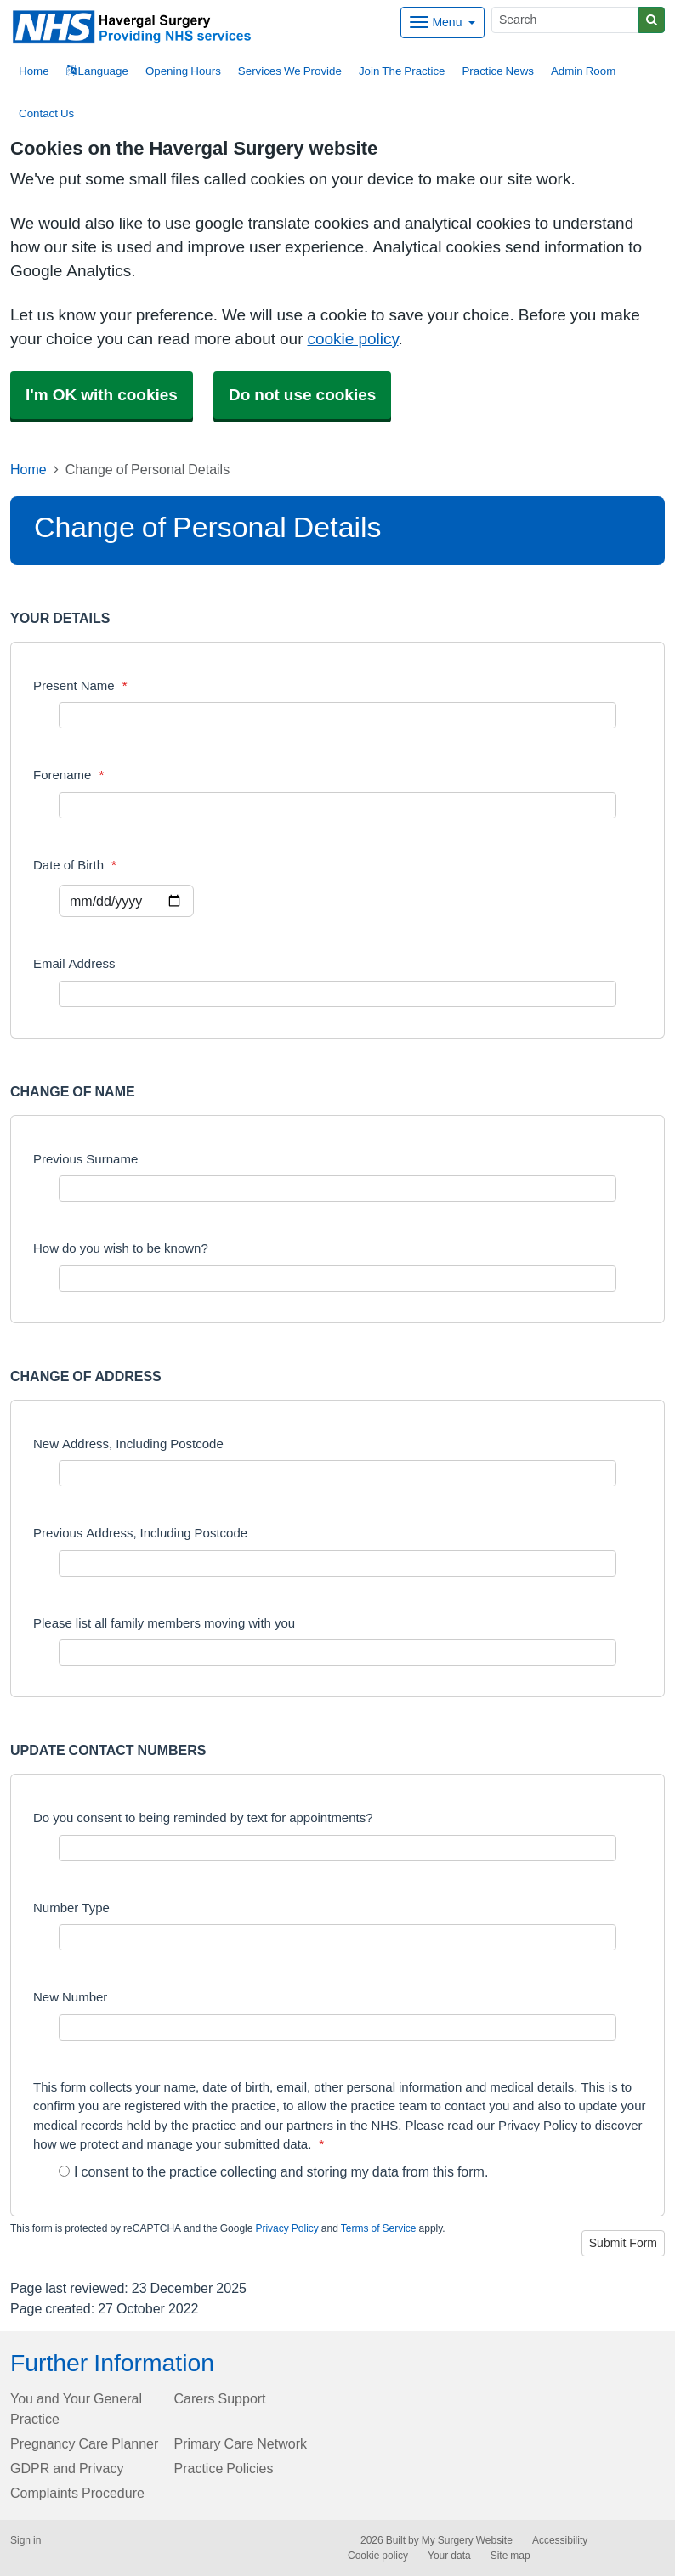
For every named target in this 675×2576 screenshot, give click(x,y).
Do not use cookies (302, 395)
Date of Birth (74, 864)
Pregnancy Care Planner (84, 2443)
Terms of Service (379, 2228)
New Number (70, 1996)
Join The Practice (402, 70)
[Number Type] (337, 1937)
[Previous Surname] (337, 1188)
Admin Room (583, 70)
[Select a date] (126, 901)
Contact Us (46, 113)
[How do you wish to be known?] (337, 1278)
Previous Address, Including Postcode (140, 1532)
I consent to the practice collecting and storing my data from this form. (273, 2171)
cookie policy (352, 339)
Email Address (74, 963)
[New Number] (337, 2027)
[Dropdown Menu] (442, 22)
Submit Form (623, 2243)
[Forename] (337, 805)
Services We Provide (290, 70)
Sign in (25, 2540)
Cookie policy (378, 2556)
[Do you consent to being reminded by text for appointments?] (337, 1848)
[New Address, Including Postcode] (337, 1473)
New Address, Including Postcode (128, 1443)
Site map (510, 2556)
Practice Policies (224, 2468)
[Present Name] (337, 715)
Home (28, 469)
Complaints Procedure (77, 2493)
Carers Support (220, 2398)
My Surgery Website (467, 2540)
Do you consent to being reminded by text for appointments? (203, 1817)
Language (97, 70)
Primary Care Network (240, 2443)
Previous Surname (85, 1158)
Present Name (80, 685)
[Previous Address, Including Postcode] (337, 1563)
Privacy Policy (286, 2228)
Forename (68, 774)
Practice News (497, 70)
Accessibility (559, 2540)
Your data (449, 2556)
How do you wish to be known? (120, 1248)
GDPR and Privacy (66, 2468)
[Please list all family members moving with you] (337, 1652)
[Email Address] (337, 994)
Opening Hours (183, 70)
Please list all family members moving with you (164, 1622)
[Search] (565, 20)
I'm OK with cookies (102, 395)
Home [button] (34, 70)
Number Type (71, 1907)
